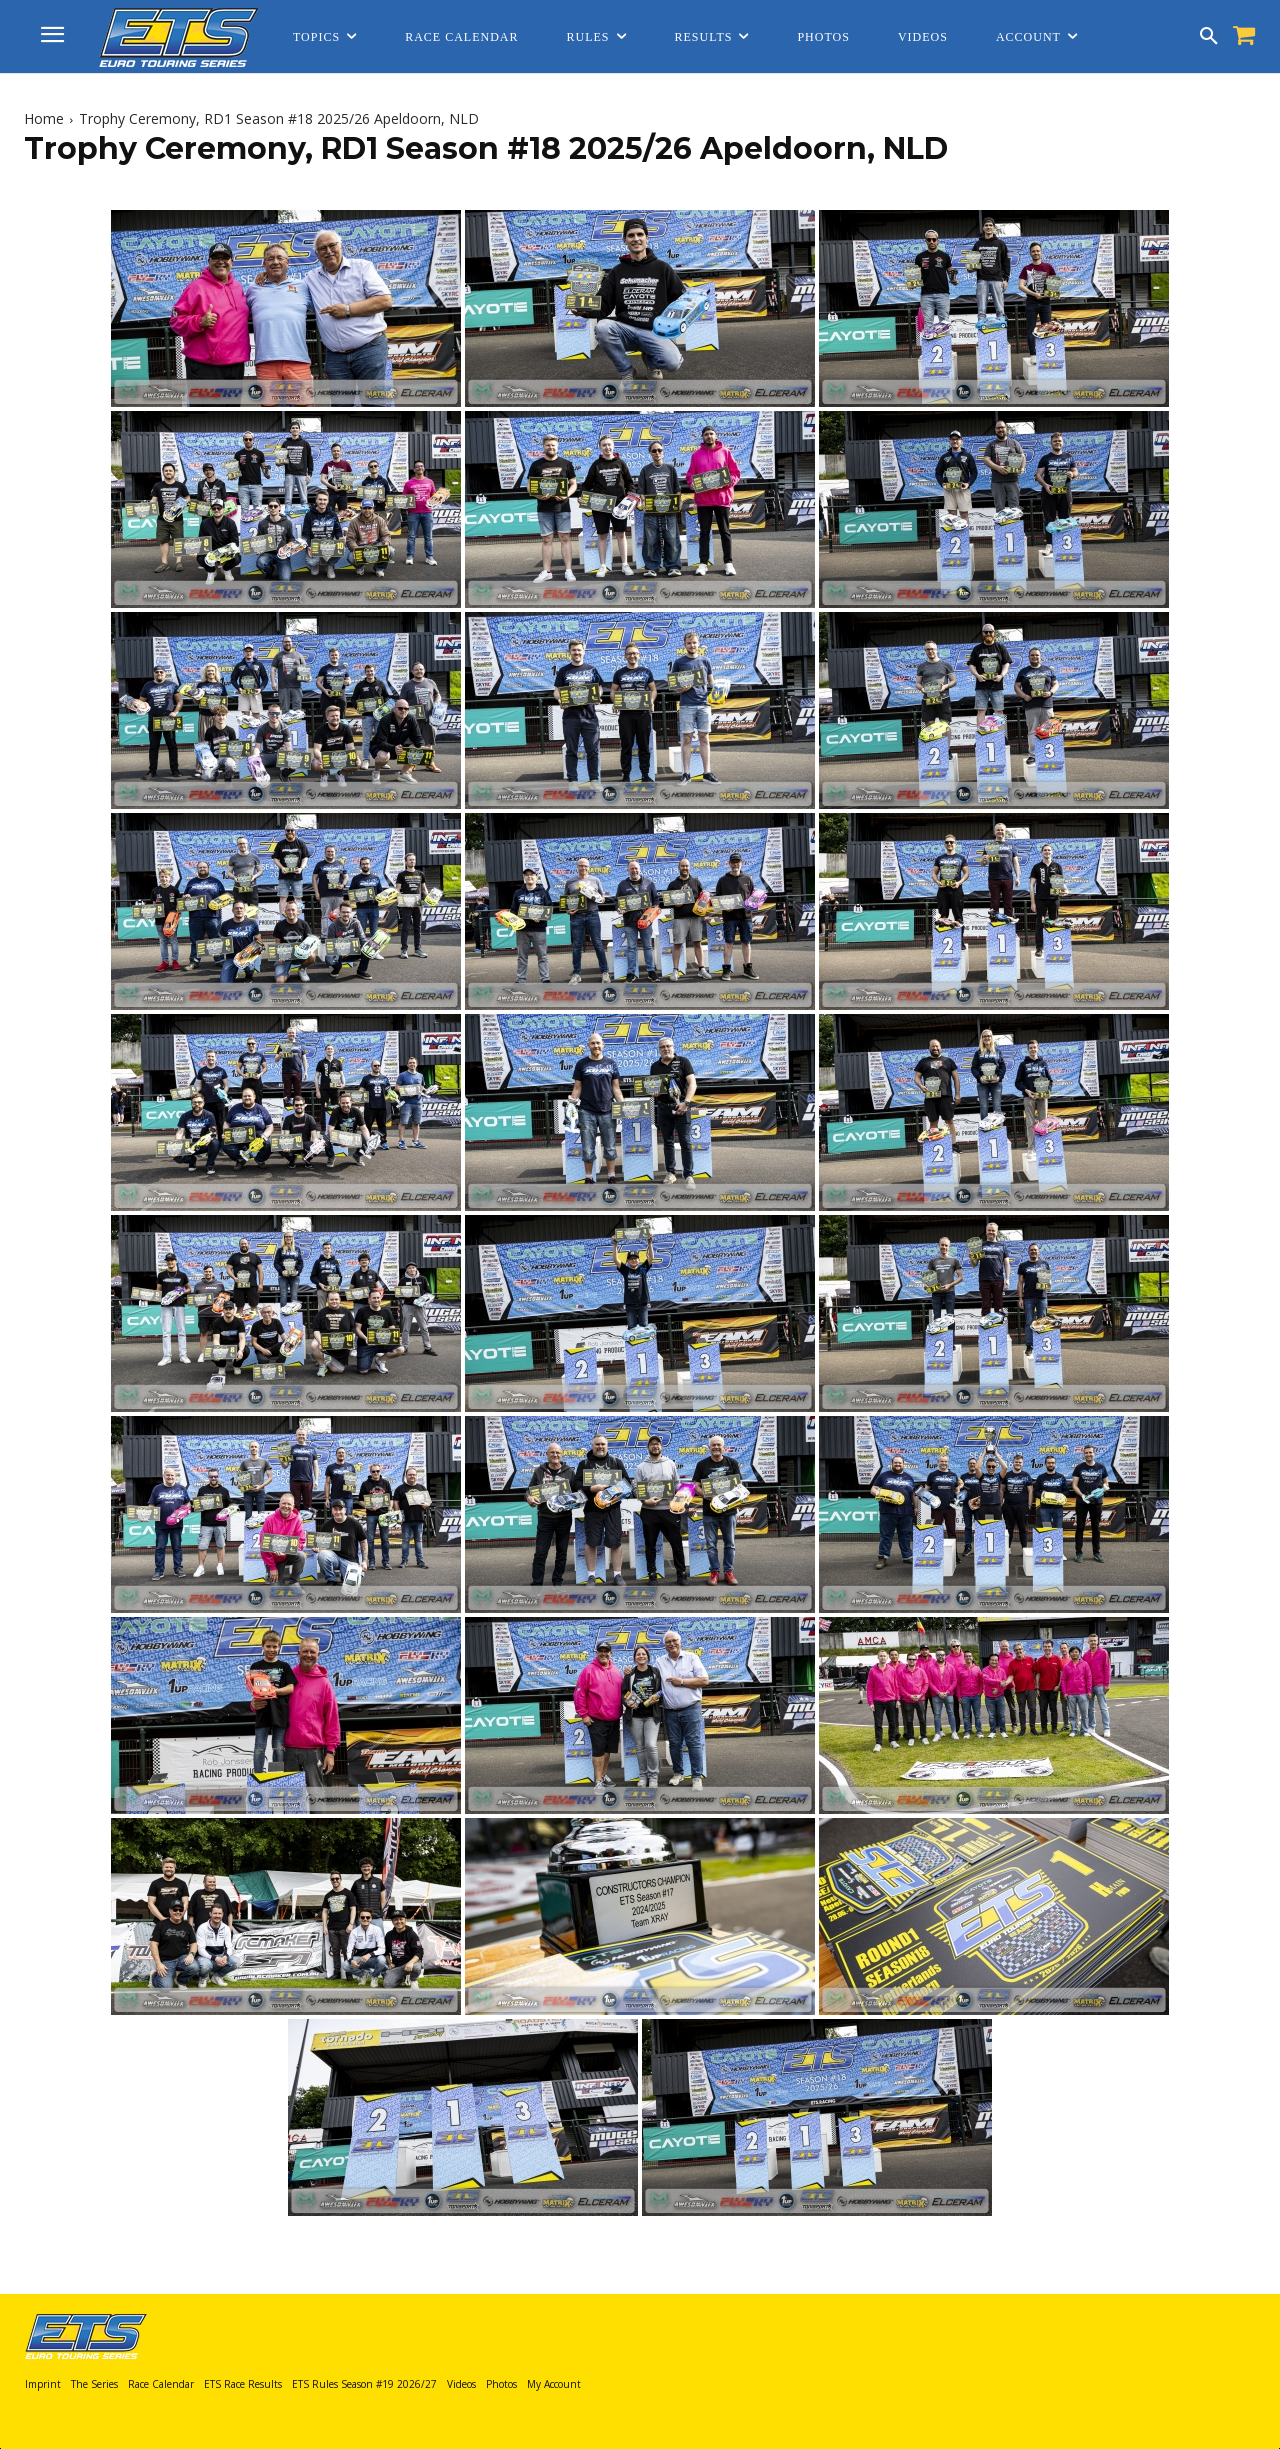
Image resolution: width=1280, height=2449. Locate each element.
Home (44, 118)
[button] (1209, 37)
